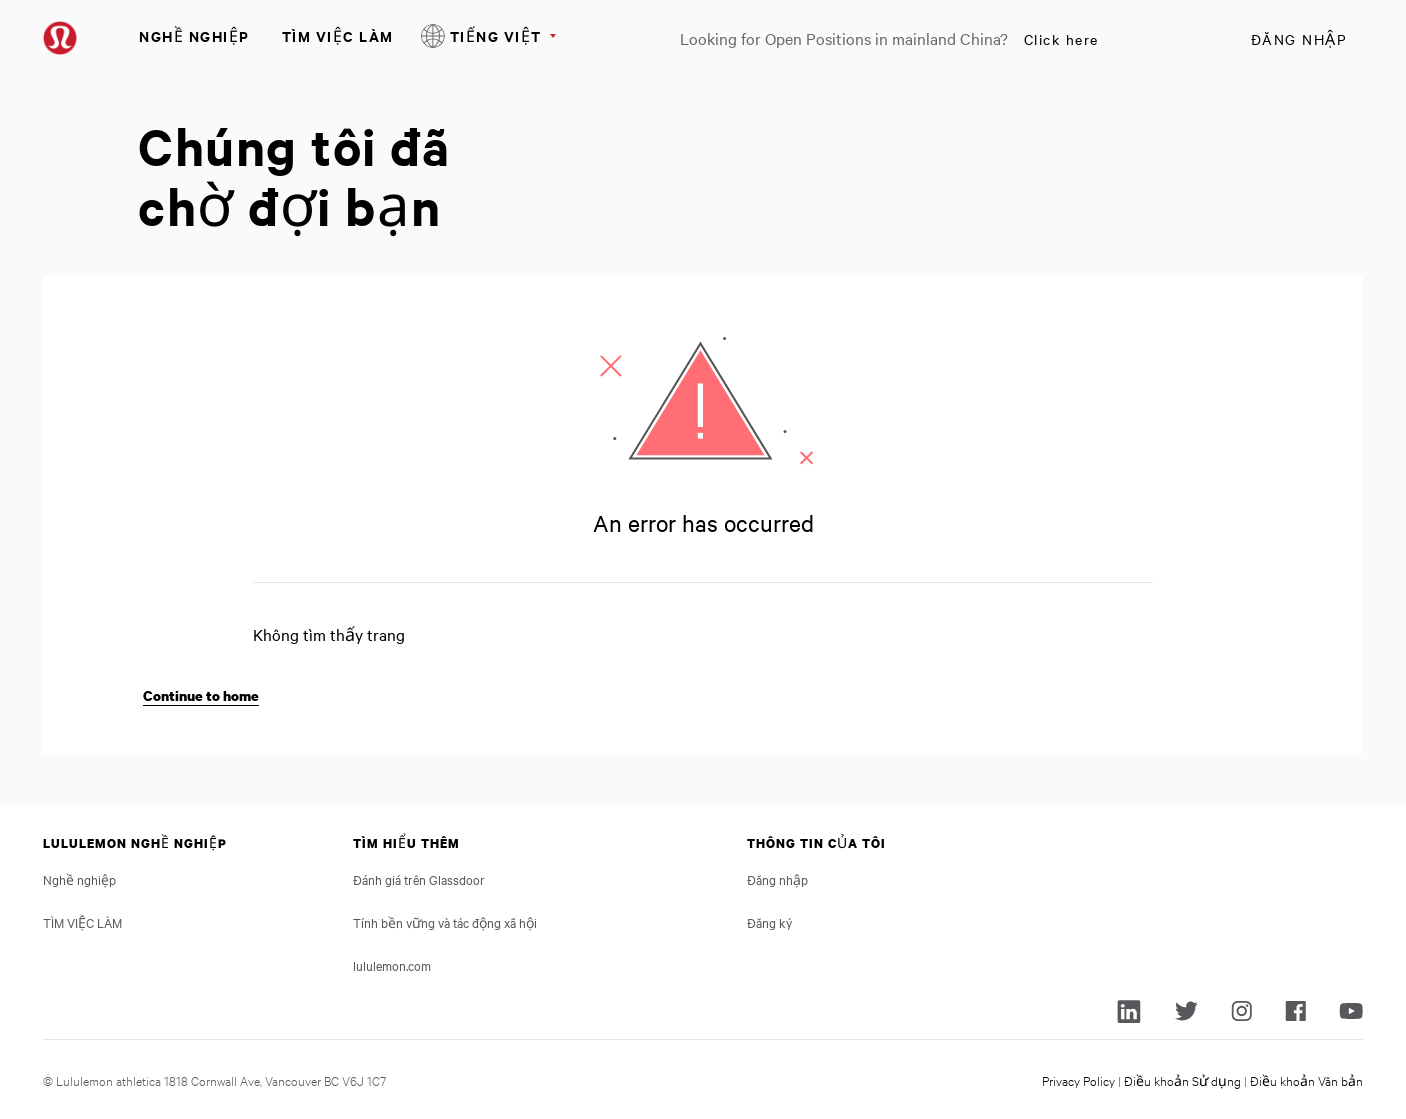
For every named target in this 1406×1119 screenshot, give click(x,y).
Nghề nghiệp (194, 35)
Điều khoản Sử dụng (1182, 1080)
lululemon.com (392, 965)
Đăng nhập (1299, 39)
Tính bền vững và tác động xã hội (445, 922)
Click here (1061, 39)
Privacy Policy (1078, 1080)
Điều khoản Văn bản (1306, 1080)
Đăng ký (769, 922)
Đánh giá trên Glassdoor (419, 879)
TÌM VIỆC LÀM (338, 35)
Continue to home (201, 695)
